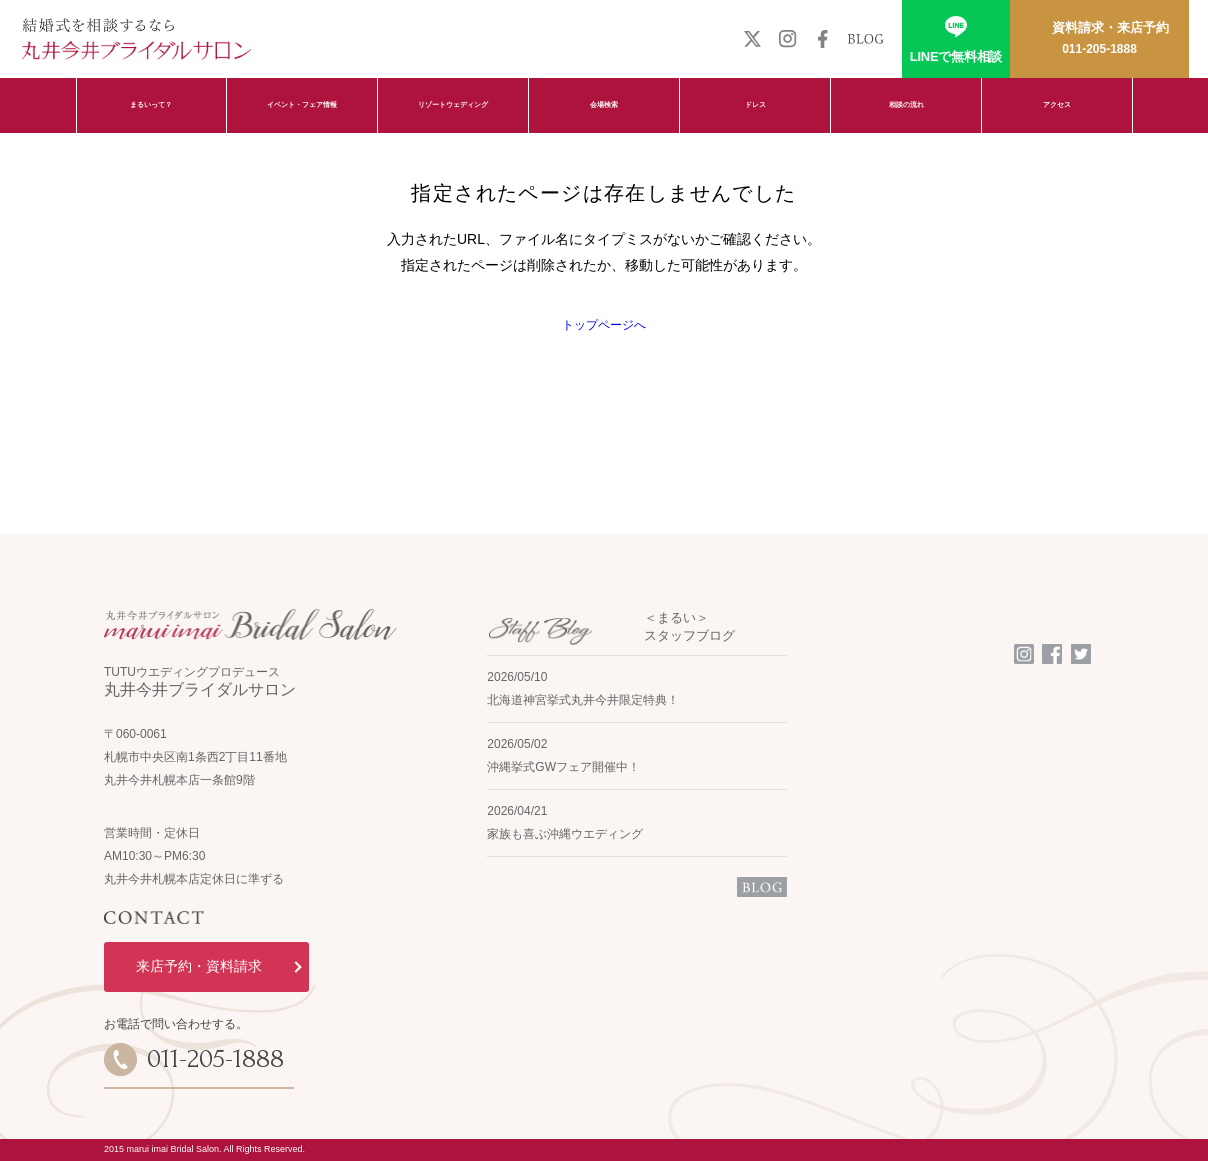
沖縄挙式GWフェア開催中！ (563, 767)
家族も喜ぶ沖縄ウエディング (565, 834)
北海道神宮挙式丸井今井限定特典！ (583, 700)
